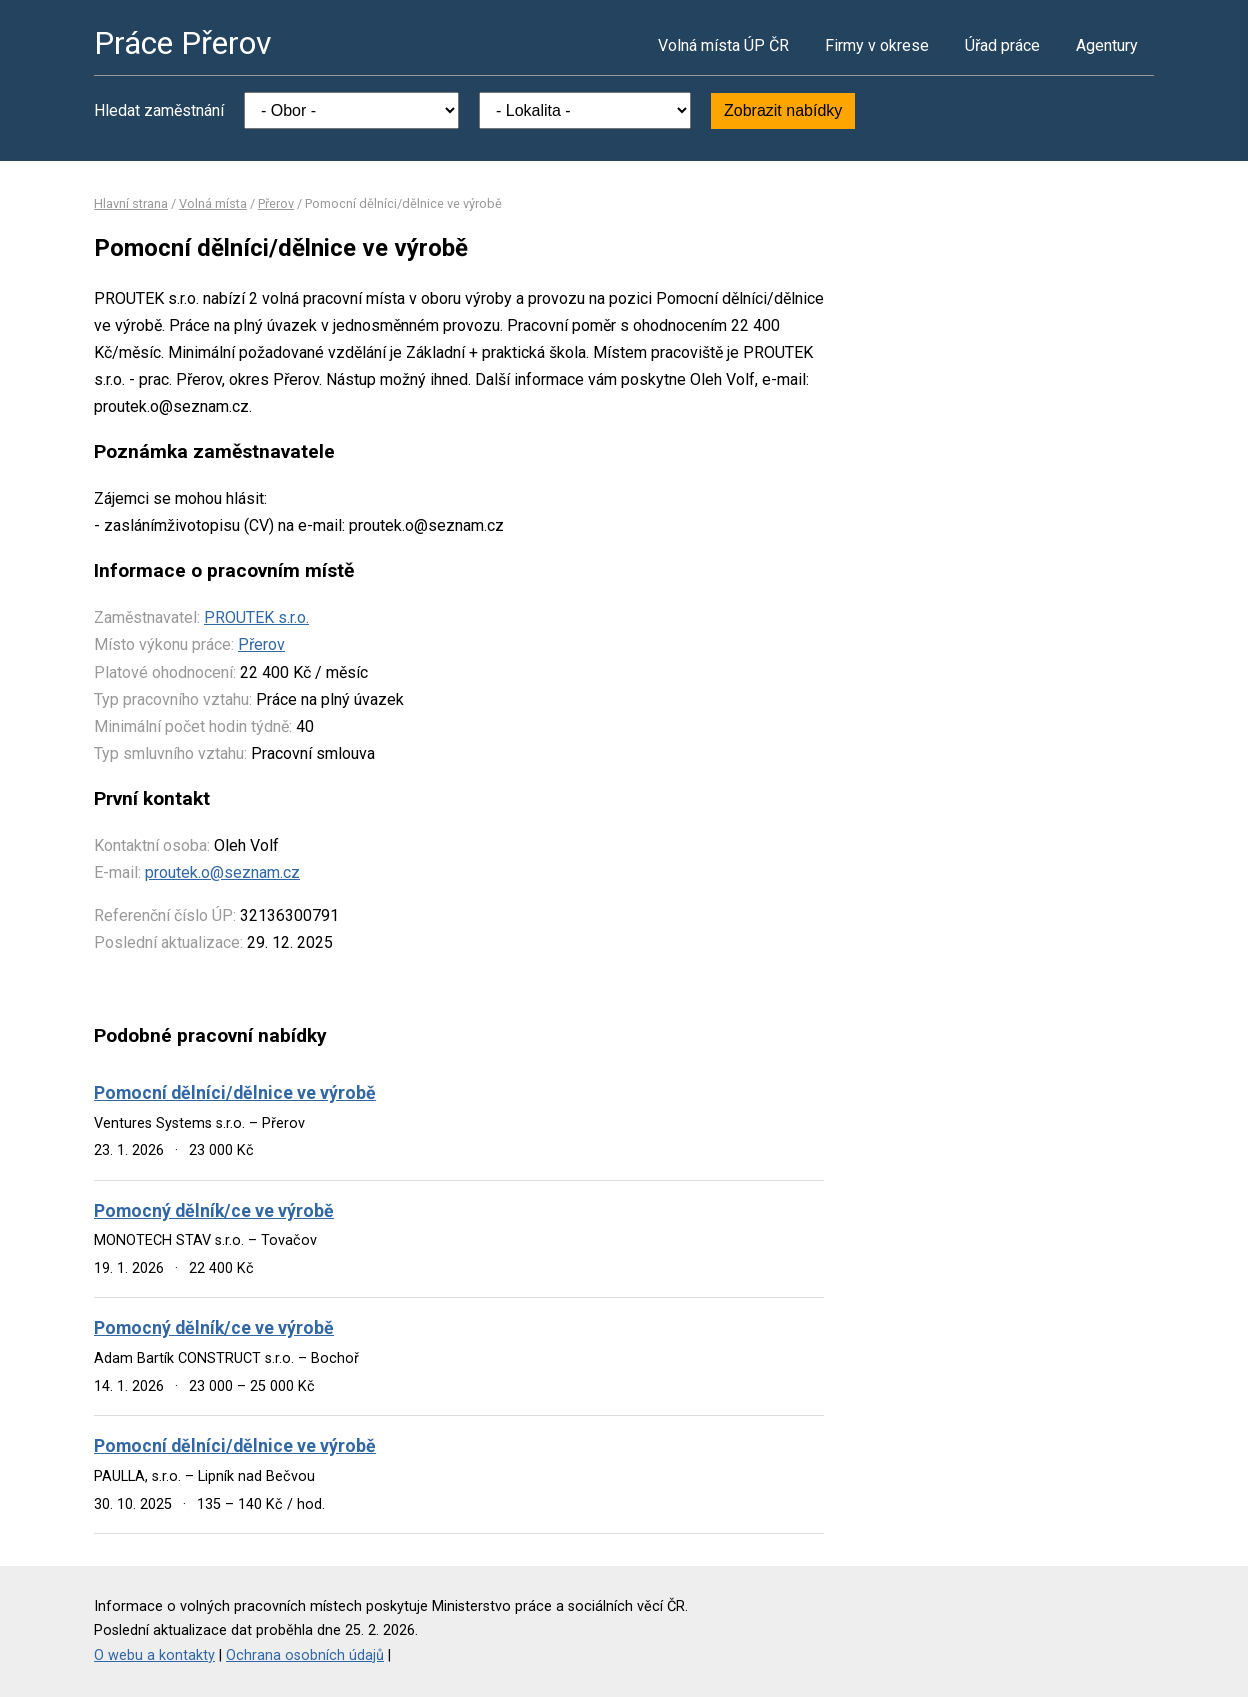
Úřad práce (1002, 45)
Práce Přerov (183, 43)
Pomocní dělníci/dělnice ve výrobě (235, 1093)
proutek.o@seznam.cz (222, 872)
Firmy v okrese (877, 45)
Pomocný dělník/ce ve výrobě (214, 1211)
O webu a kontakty (154, 1655)
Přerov (276, 203)
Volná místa (213, 203)
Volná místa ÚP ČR (723, 45)
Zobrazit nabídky (783, 110)
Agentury (1107, 45)
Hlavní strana (131, 203)
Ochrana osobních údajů (305, 1655)
